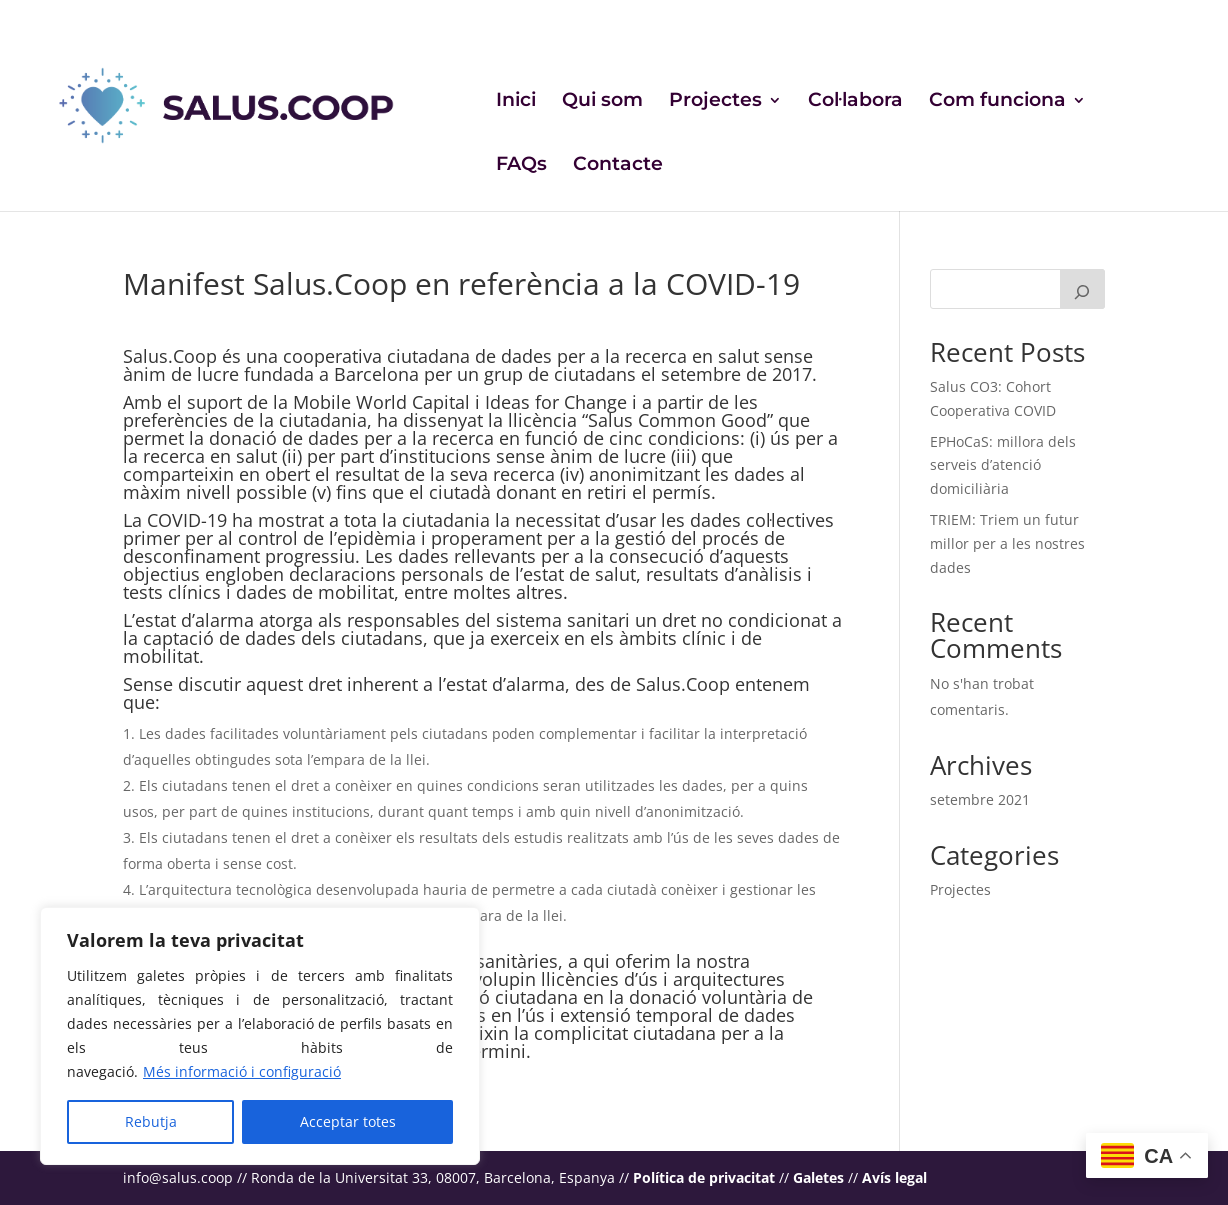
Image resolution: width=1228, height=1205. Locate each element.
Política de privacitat (704, 1177)
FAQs (521, 166)
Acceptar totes (348, 1121)
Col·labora (855, 102)
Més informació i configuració (242, 1071)
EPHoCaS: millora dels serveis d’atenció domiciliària (1003, 465)
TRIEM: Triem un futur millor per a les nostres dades (1007, 543)
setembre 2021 (980, 799)
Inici (516, 102)
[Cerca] (1083, 289)
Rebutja (151, 1121)
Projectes (715, 102)
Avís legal (894, 1177)
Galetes (818, 1177)
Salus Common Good (677, 420)
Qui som (602, 102)
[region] (260, 1036)
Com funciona (997, 102)
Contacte (618, 166)
